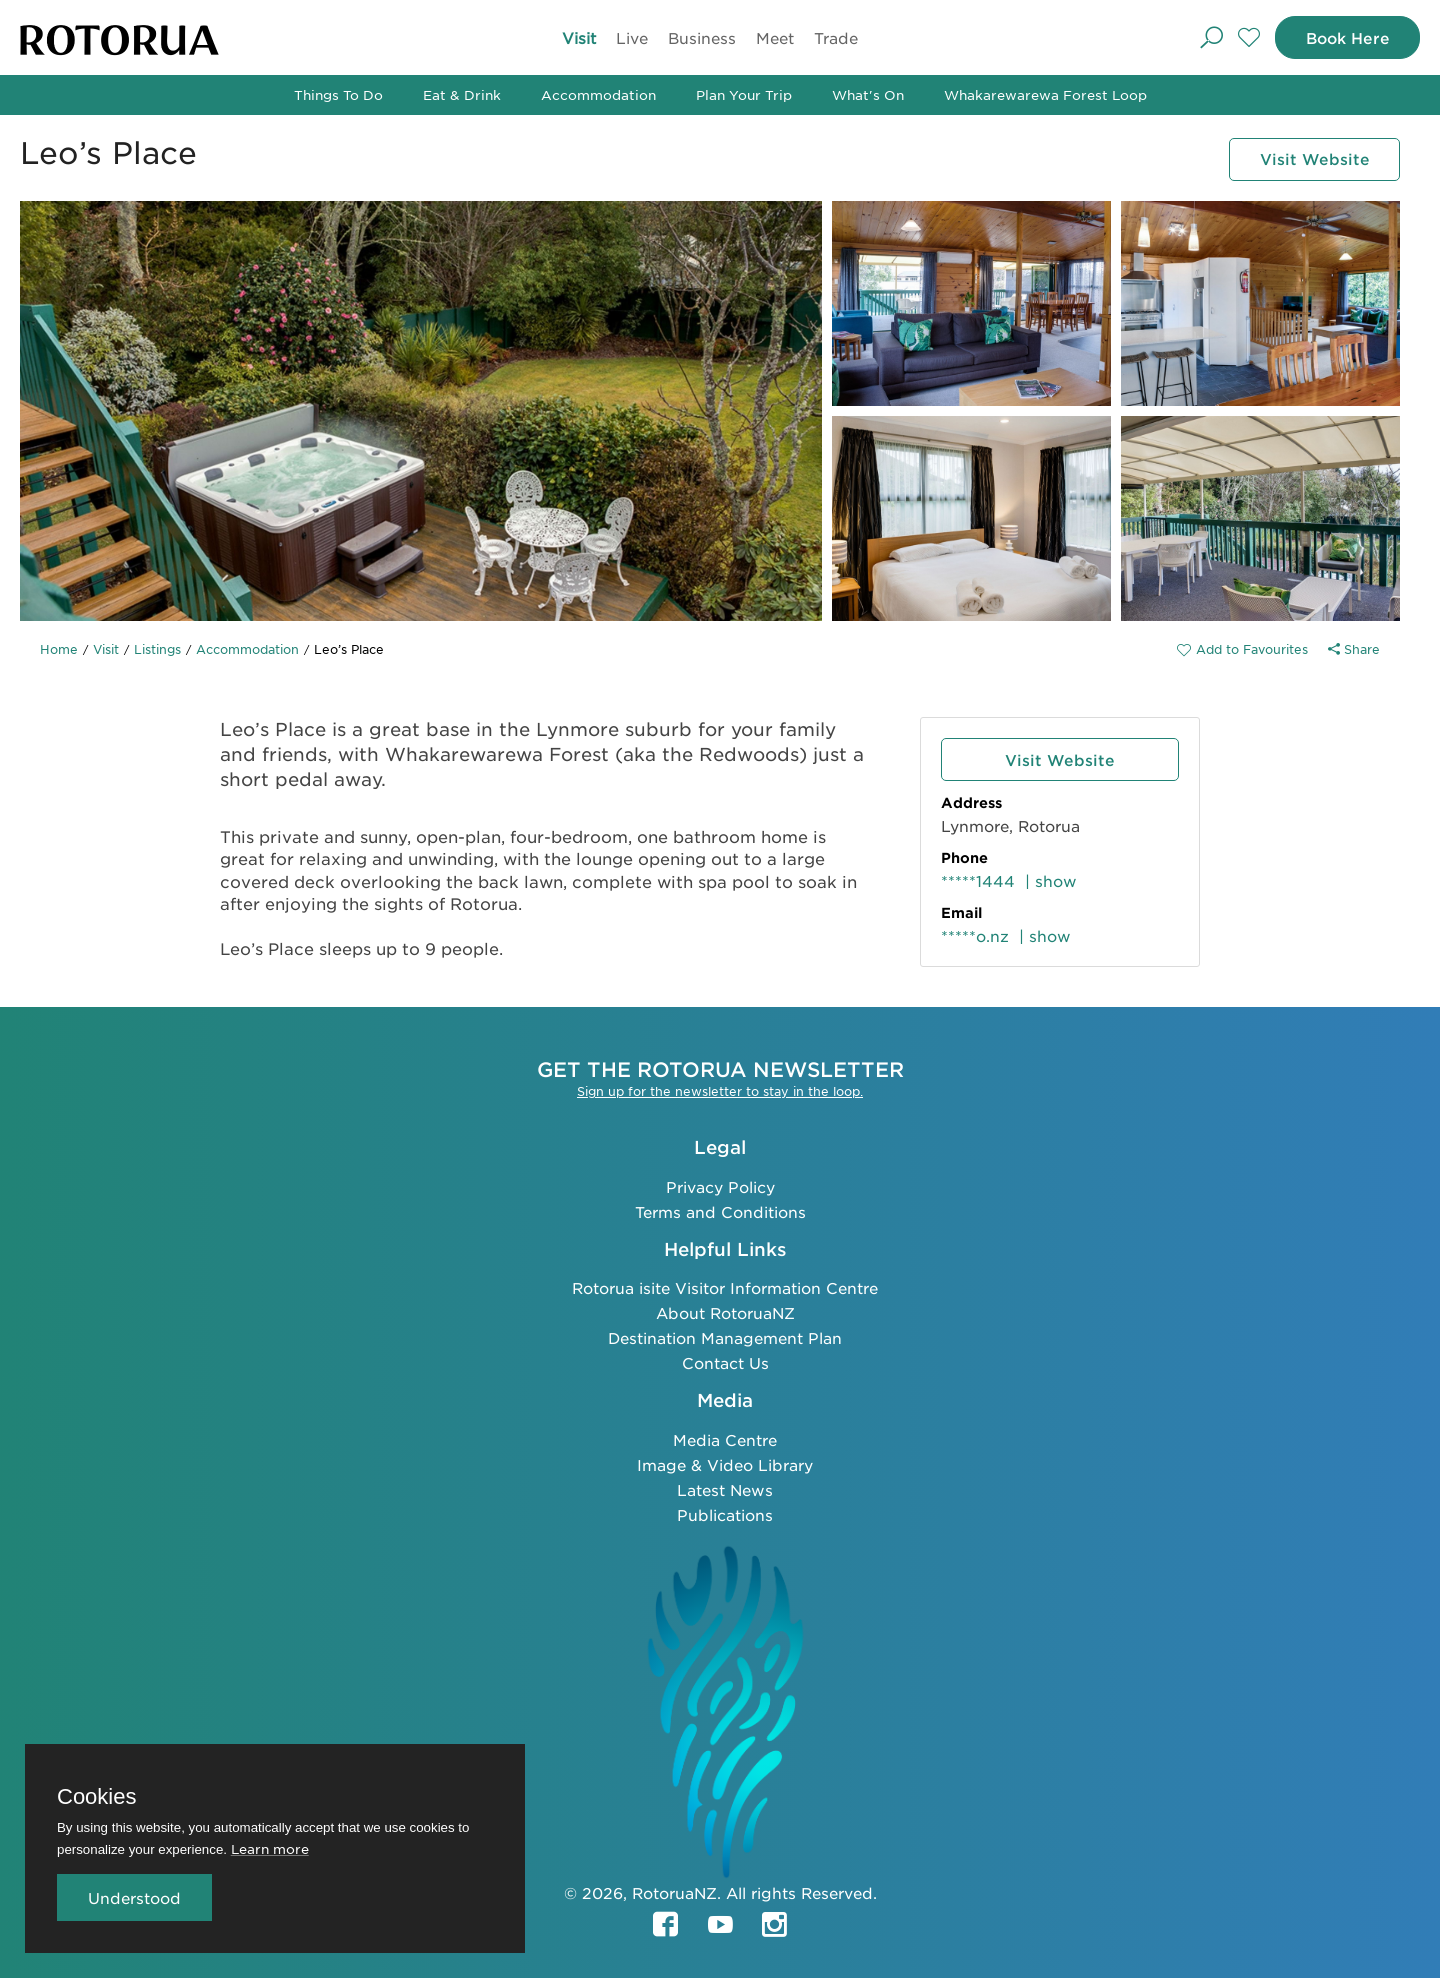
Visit (579, 37)
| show (1051, 880)
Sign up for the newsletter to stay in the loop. (720, 1091)
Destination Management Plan (725, 1337)
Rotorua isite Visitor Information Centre (725, 1287)
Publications (725, 1514)
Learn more (270, 1848)
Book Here (1347, 37)
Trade (836, 37)
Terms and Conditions (720, 1211)
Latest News (725, 1489)
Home (59, 649)
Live (632, 37)
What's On (868, 94)
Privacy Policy (720, 1186)
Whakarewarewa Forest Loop (1045, 94)
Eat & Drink (462, 94)
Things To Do (338, 94)
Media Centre (725, 1439)
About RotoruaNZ (725, 1312)
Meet (775, 37)
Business (702, 37)
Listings (157, 649)
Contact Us (725, 1362)
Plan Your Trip (744, 94)
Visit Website (1314, 159)
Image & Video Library (725, 1464)
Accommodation (598, 94)
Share (1354, 649)
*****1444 (978, 880)
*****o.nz (975, 935)
